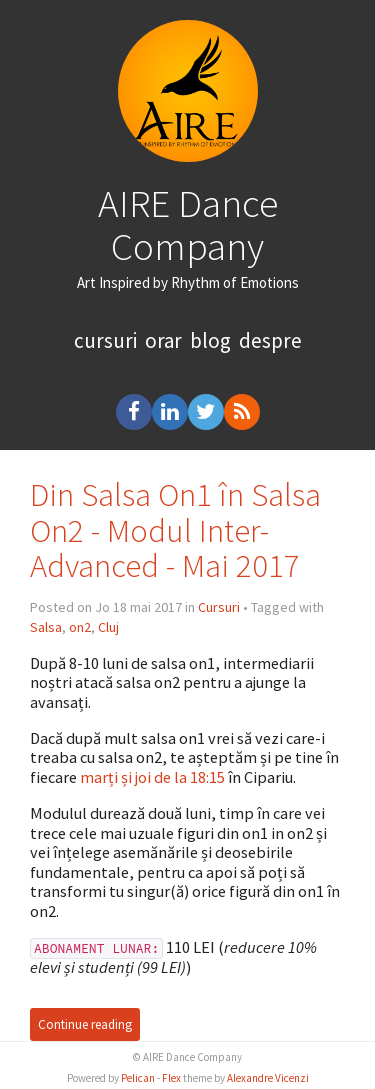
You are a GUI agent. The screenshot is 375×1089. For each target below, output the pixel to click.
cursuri (105, 340)
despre (270, 340)
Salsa (46, 627)
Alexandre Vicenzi (268, 1078)
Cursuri (219, 607)
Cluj (108, 627)
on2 (80, 627)
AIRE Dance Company (188, 224)
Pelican (138, 1078)
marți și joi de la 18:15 (152, 777)
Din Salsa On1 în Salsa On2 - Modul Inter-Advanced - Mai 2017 (175, 530)
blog (210, 340)
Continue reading (85, 1024)
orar (163, 340)
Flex (171, 1078)
